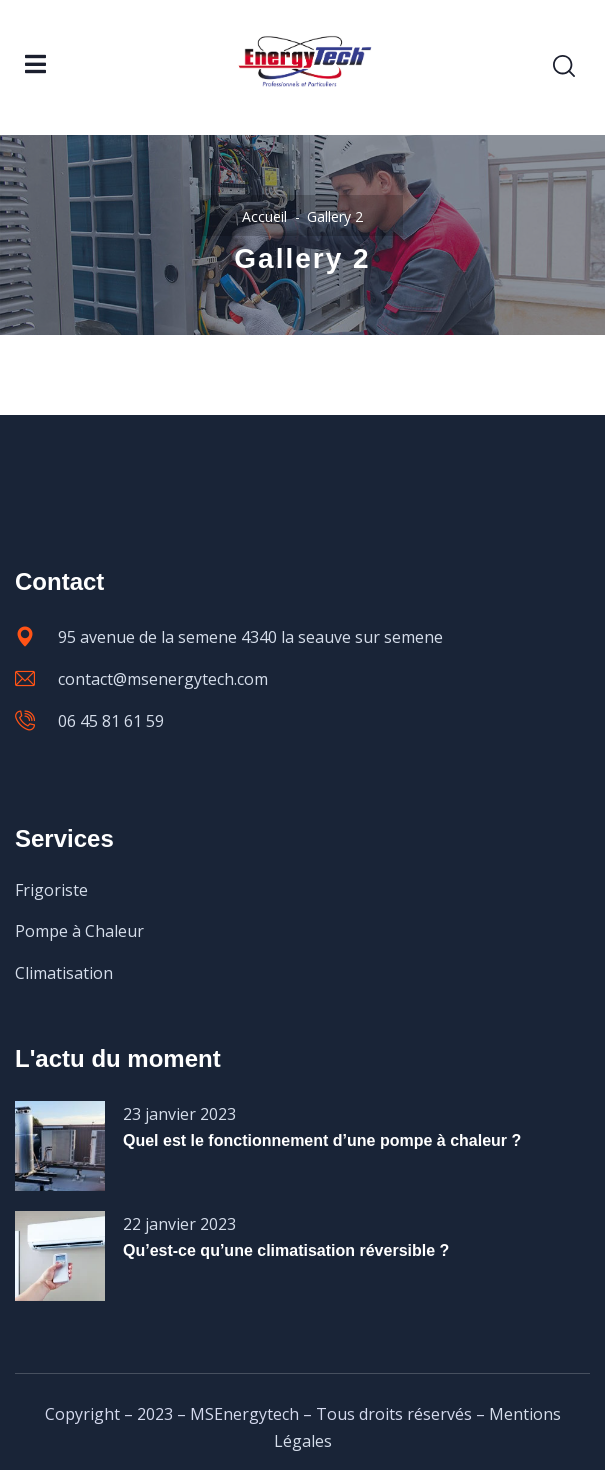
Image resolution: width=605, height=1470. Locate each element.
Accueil (264, 216)
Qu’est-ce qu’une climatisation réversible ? (286, 1250)
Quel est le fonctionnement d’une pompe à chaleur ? (322, 1140)
